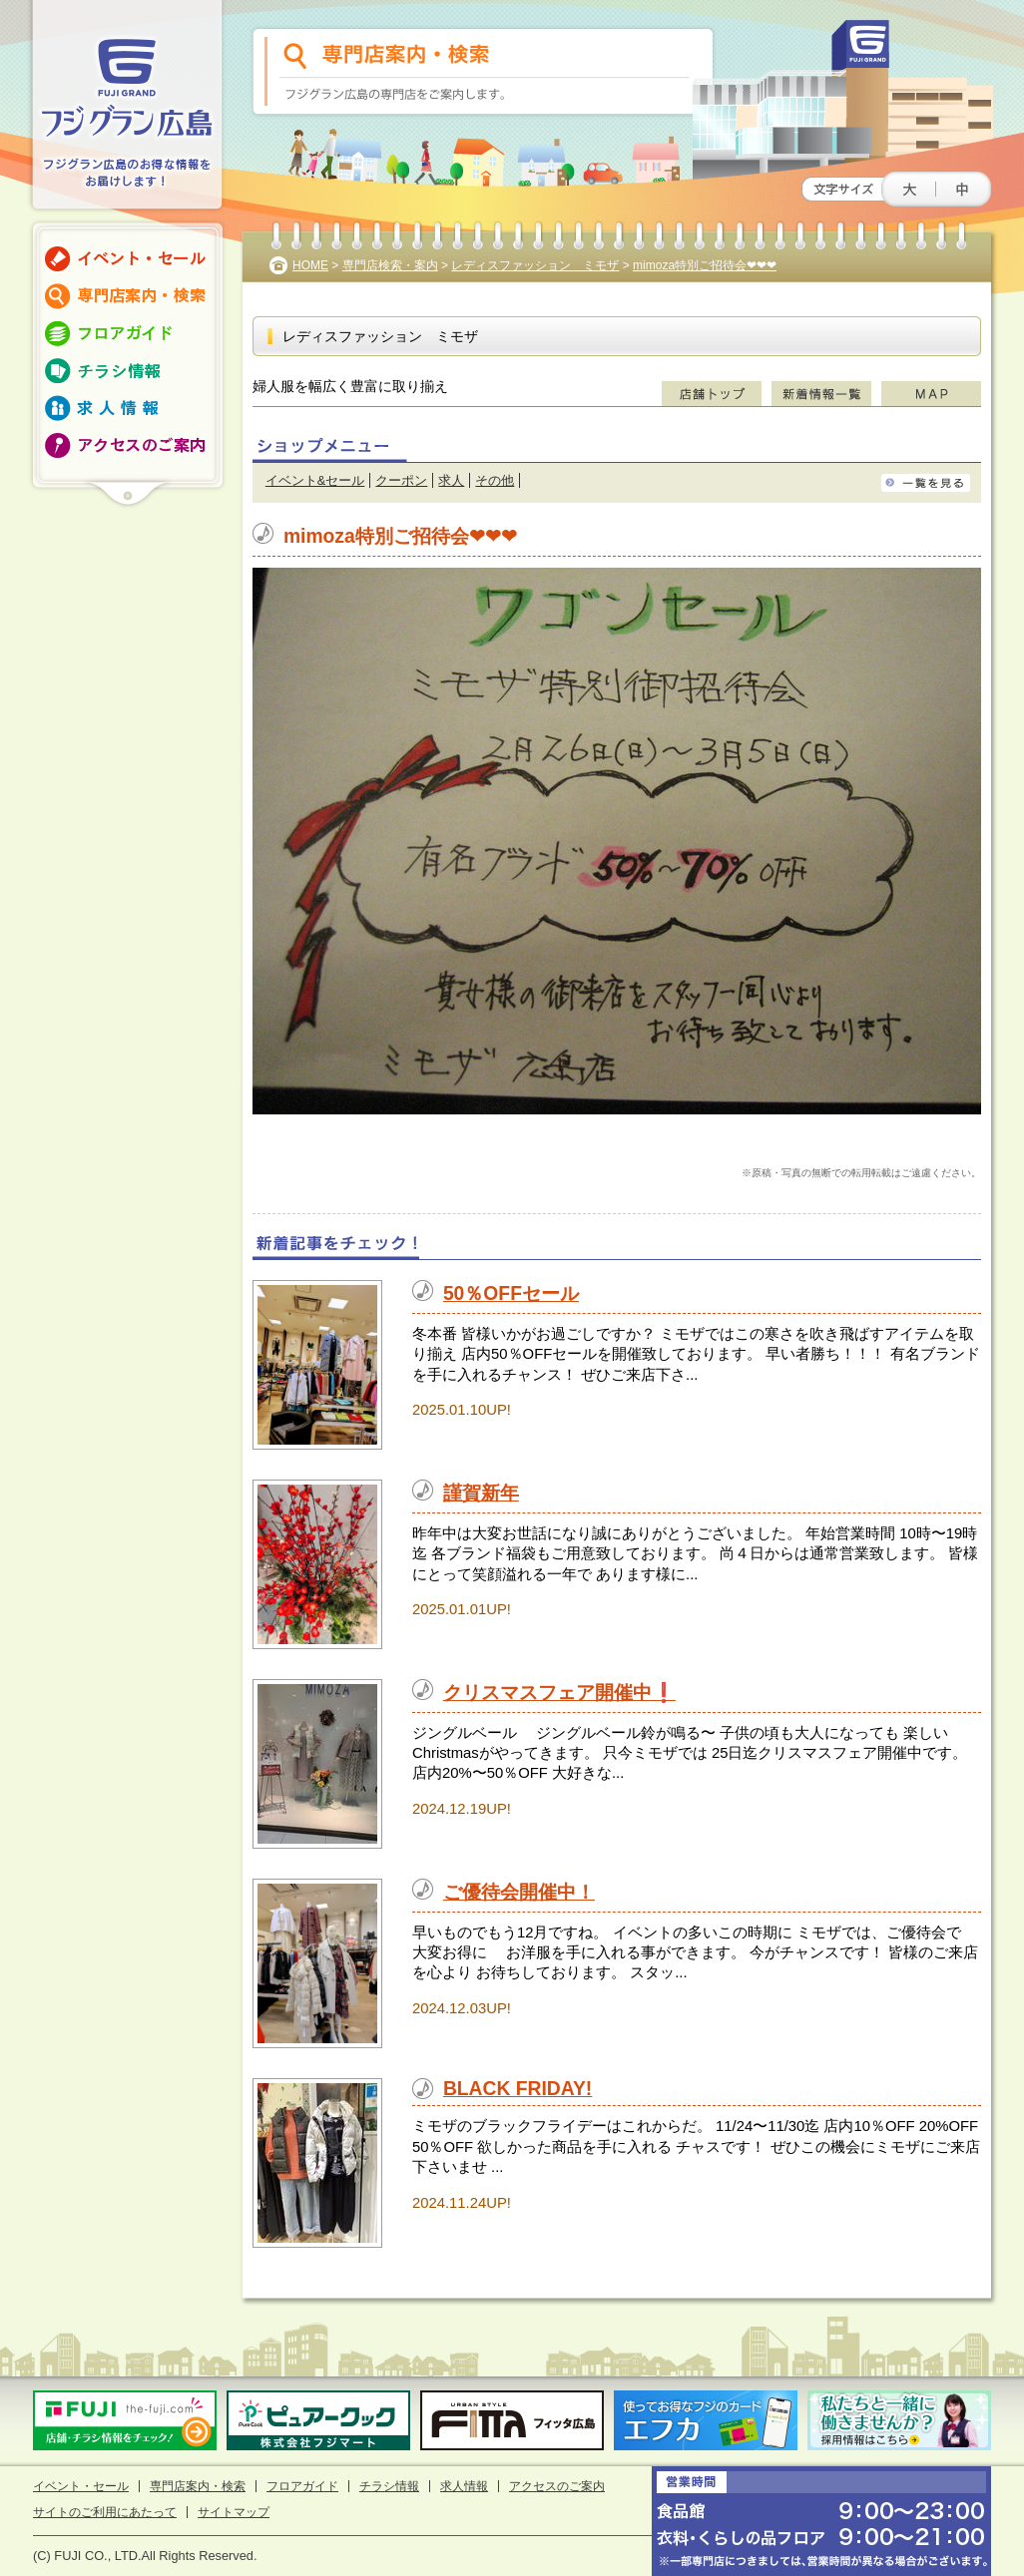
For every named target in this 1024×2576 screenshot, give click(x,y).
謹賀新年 (481, 1493)
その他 (494, 480)
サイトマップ (233, 2512)
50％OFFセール (511, 1293)
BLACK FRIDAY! (517, 2088)
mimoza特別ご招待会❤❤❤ (704, 265)
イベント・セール (81, 2486)
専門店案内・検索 (198, 2486)
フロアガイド (302, 2486)
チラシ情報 (389, 2486)
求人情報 (464, 2486)
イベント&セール (315, 480)
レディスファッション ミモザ (535, 265)
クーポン (401, 480)
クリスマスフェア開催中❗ (559, 1692)
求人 (451, 480)
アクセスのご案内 (557, 2486)
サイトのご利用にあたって (105, 2512)
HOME (310, 265)
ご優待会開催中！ (519, 1892)
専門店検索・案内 (390, 265)
